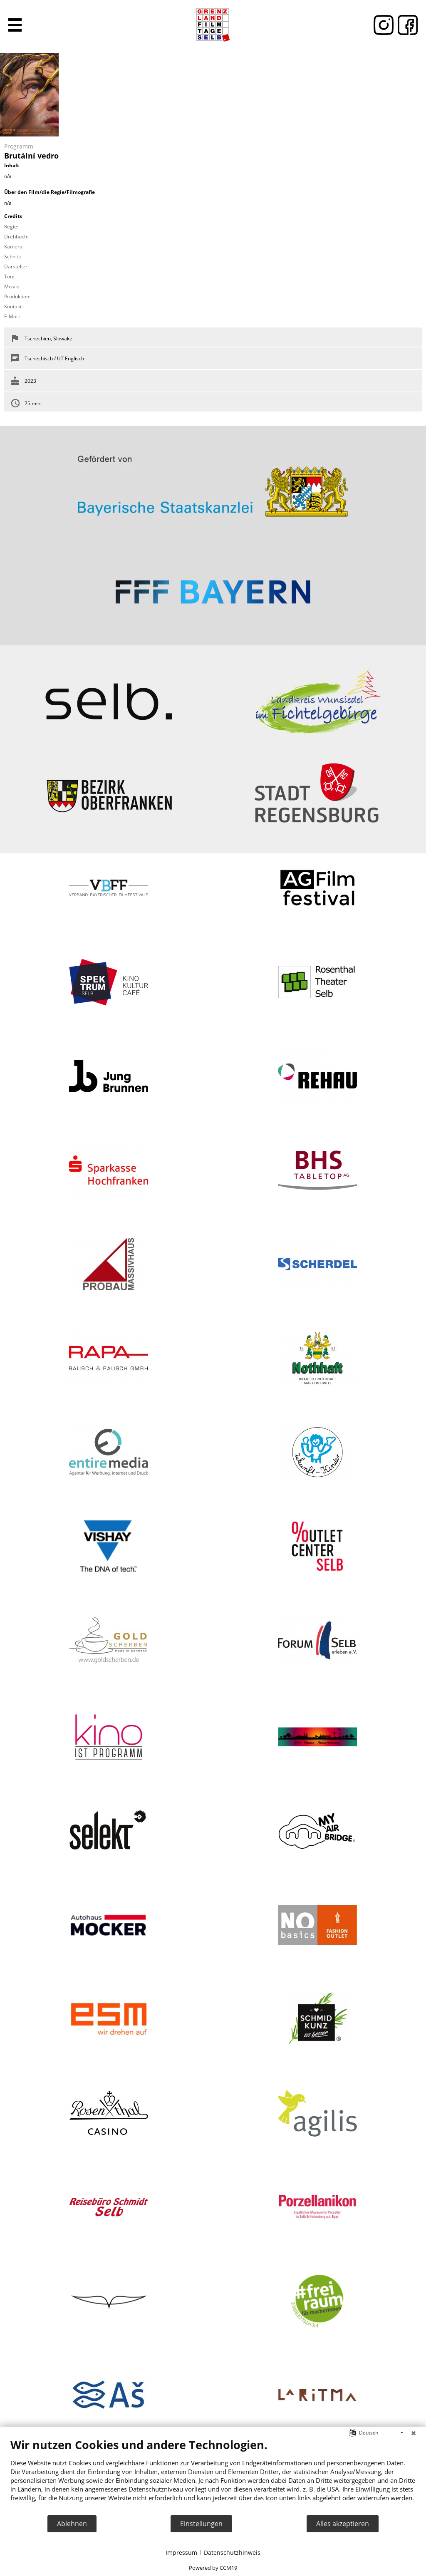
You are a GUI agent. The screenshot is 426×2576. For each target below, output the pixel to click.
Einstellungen (201, 2523)
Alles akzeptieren (342, 2523)
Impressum (181, 2552)
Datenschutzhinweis (232, 2552)
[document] (213, 2476)
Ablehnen (72, 2523)
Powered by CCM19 (213, 2567)
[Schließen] (413, 2433)
